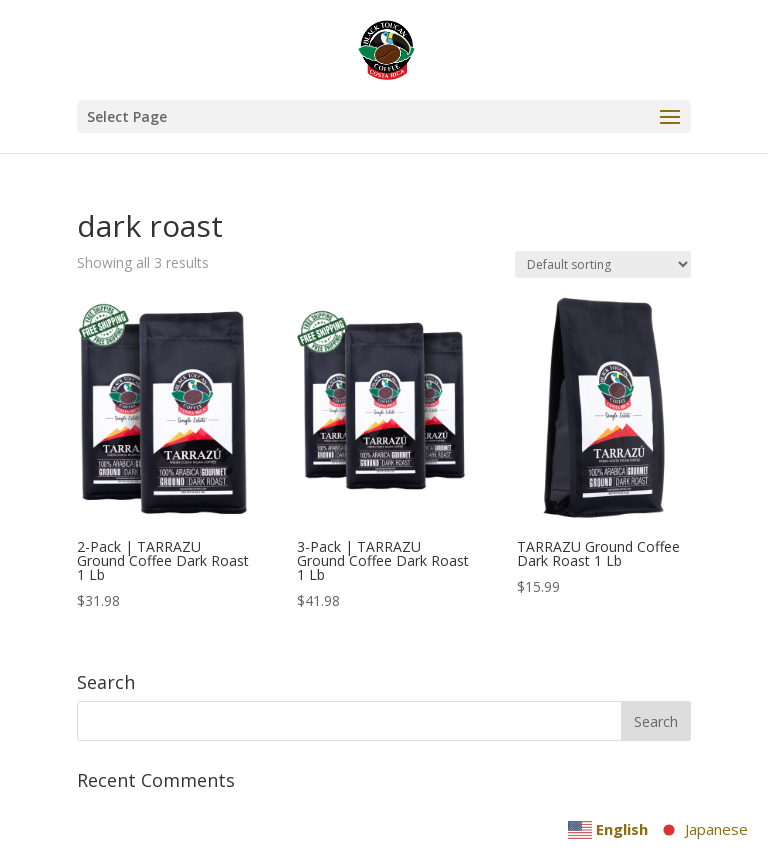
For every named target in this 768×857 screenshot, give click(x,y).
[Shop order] (603, 264)
